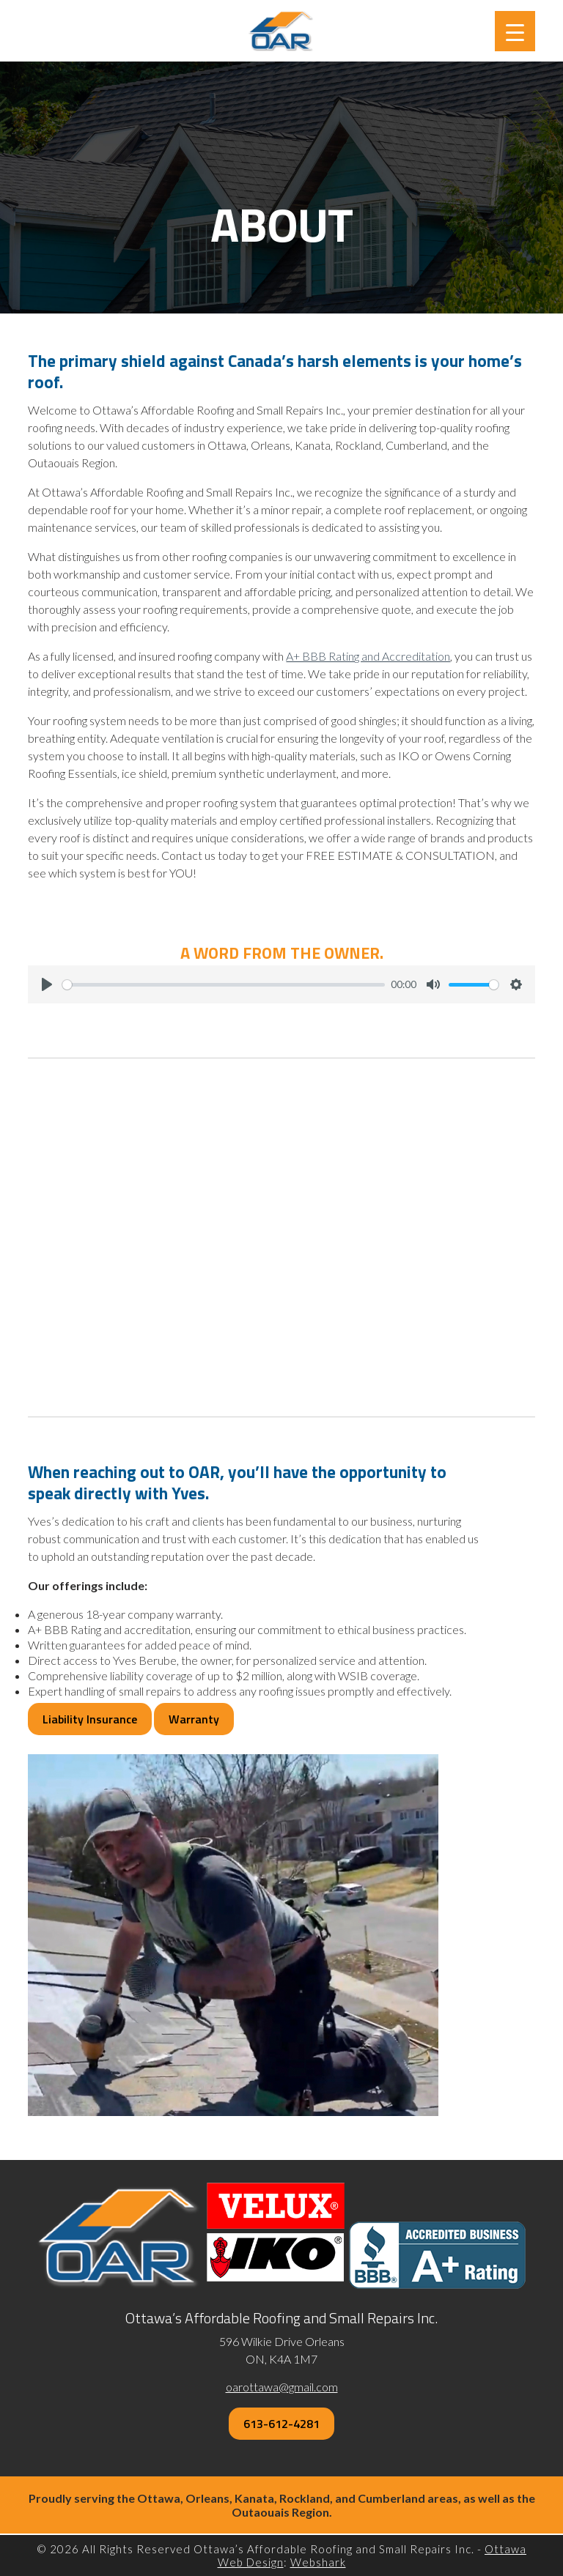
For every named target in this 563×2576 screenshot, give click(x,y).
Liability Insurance (90, 1719)
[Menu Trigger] (515, 31)
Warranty (194, 1719)
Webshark (318, 2562)
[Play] (47, 984)
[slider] (223, 985)
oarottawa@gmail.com (282, 2387)
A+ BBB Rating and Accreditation (368, 656)
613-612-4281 (281, 2423)
